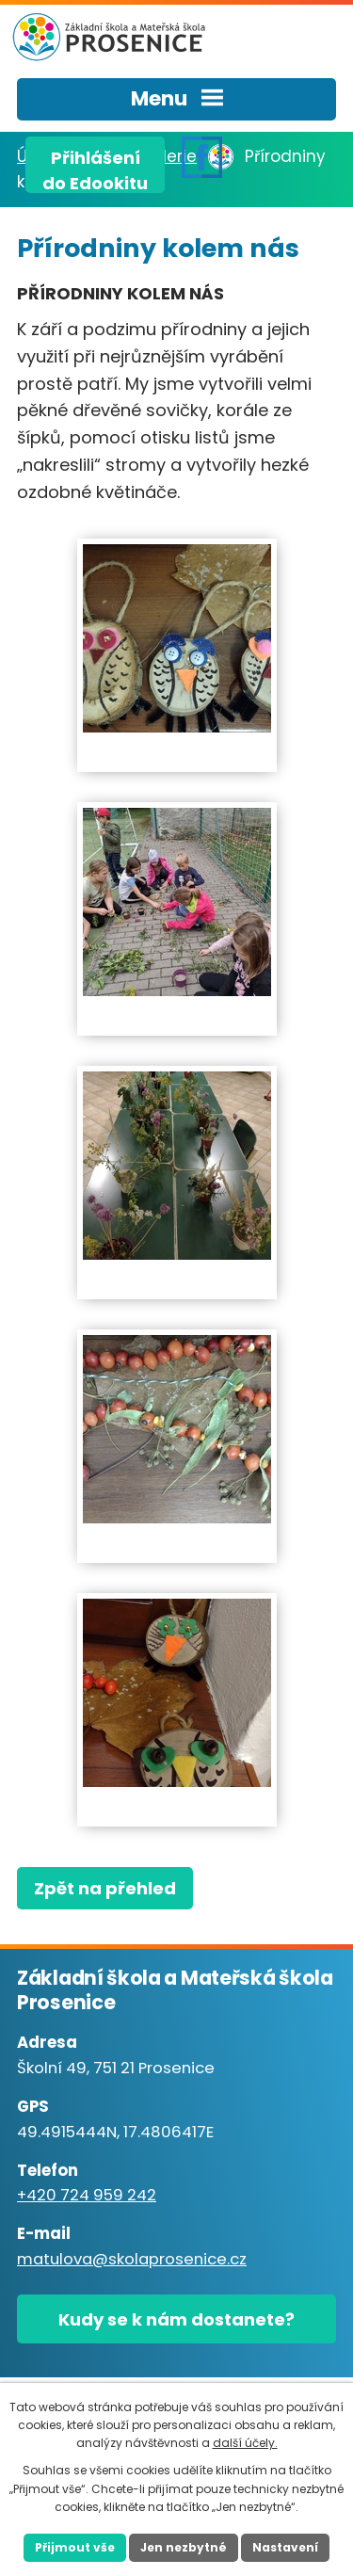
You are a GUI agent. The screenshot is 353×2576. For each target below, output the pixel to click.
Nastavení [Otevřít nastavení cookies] (285, 2547)
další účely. (245, 2443)
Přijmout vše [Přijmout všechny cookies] (75, 2547)
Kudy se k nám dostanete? (176, 2319)
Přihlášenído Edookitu (95, 169)
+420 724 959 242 (86, 2195)
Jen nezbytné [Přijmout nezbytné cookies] (183, 2547)
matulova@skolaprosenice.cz (132, 2259)
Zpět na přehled (105, 1888)
